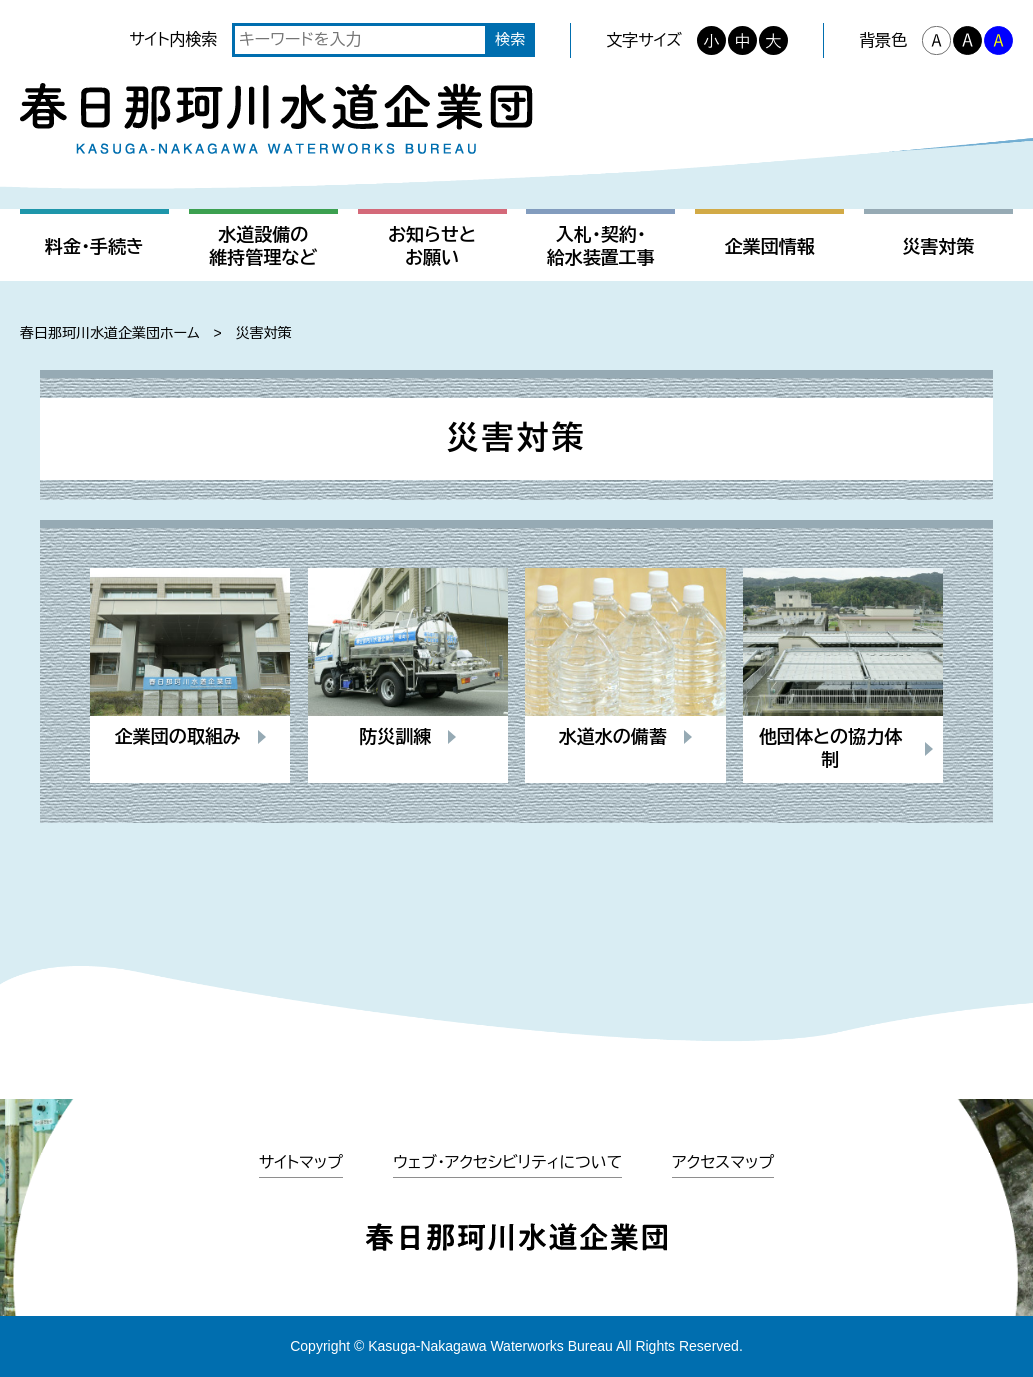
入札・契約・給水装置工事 (601, 246)
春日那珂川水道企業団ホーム (109, 333)
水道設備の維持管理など (263, 246)
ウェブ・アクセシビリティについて (507, 1162)
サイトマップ (301, 1162)
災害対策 (938, 247)
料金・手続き (94, 247)
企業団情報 (770, 247)
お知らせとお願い (432, 246)
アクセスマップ (723, 1162)
